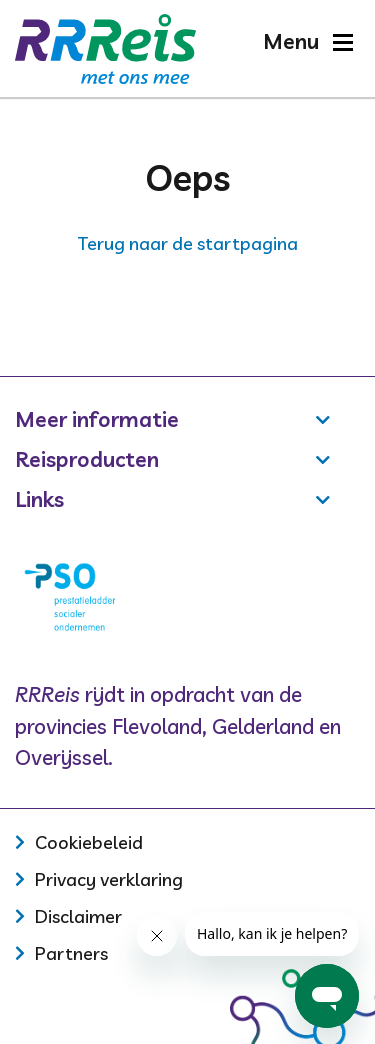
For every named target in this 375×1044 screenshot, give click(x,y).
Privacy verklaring (109, 879)
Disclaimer (78, 916)
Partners (71, 953)
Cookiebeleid (89, 842)
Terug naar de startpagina (188, 243)
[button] (307, 41)
